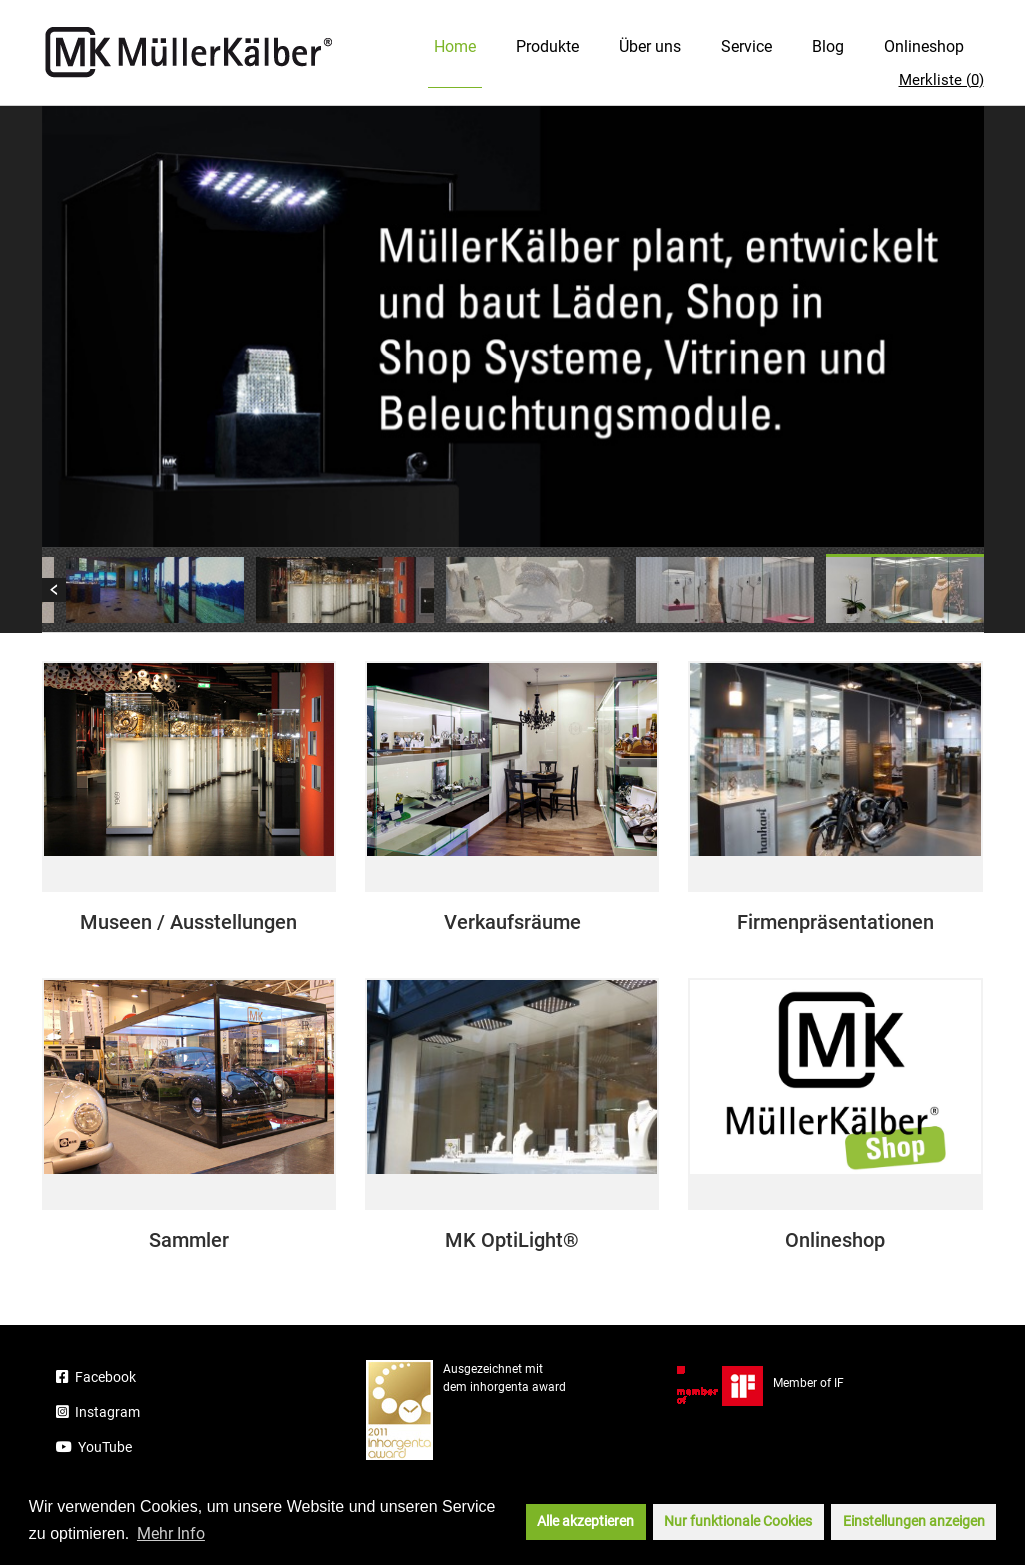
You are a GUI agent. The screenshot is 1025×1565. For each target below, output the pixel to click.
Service (746, 46)
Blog (828, 46)
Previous (54, 590)
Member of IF (760, 1383)
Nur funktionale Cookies (738, 1521)
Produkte (547, 46)
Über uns (650, 46)
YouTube (94, 1447)
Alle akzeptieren (585, 1521)
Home (455, 46)
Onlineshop (924, 46)
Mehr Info (171, 1533)
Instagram (98, 1412)
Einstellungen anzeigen (914, 1521)
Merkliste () (941, 80)
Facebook (96, 1377)
